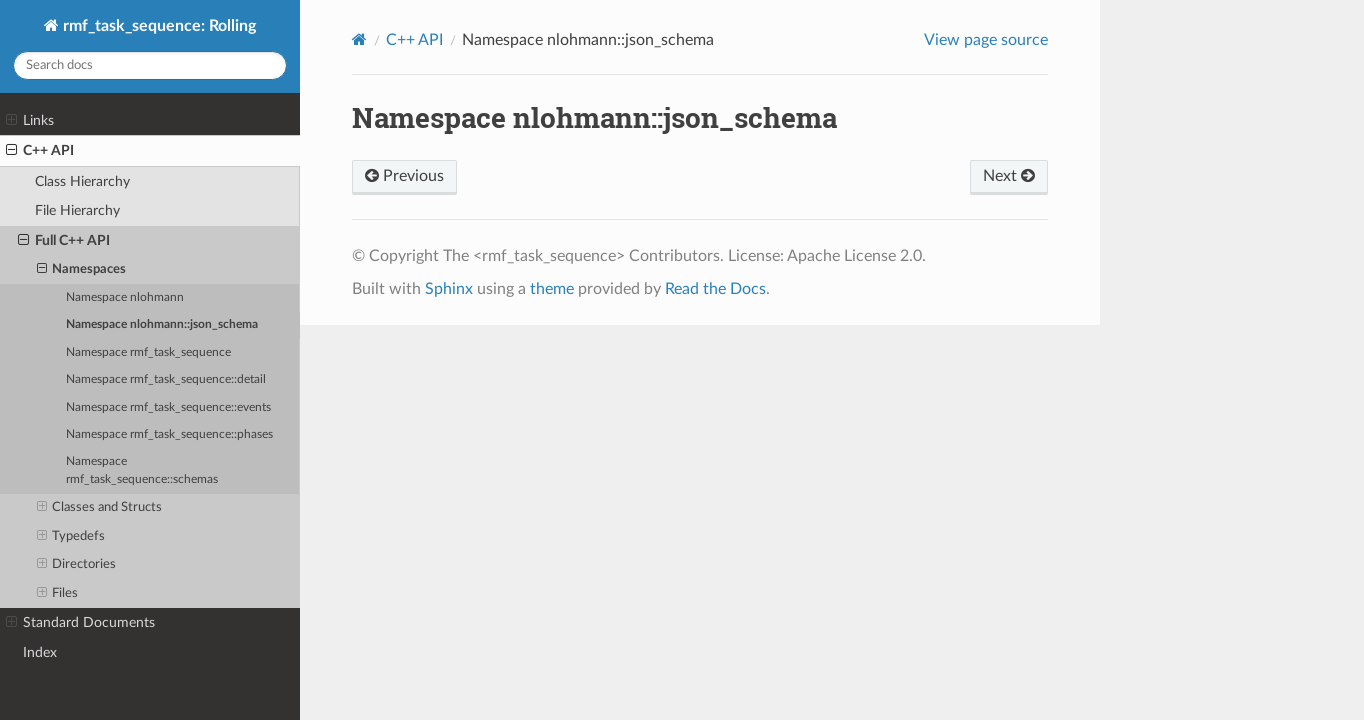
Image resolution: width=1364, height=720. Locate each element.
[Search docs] (150, 65)
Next (1009, 176)
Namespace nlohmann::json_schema (162, 324)
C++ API (40, 151)
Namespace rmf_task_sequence (148, 352)
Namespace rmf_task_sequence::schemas (142, 470)
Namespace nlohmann (125, 297)
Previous (404, 176)
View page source (986, 40)
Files (58, 594)
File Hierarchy (77, 210)
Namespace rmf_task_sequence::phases (169, 434)
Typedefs (71, 537)
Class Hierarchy (82, 181)
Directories (77, 565)
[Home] (359, 39)
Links (30, 121)
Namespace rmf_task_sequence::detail (166, 379)
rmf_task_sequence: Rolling (157, 26)
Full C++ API (64, 241)
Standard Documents (80, 623)
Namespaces (82, 270)
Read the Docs (715, 289)
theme (552, 289)
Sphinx (449, 289)
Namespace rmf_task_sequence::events (168, 407)
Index (40, 652)
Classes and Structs (100, 508)
